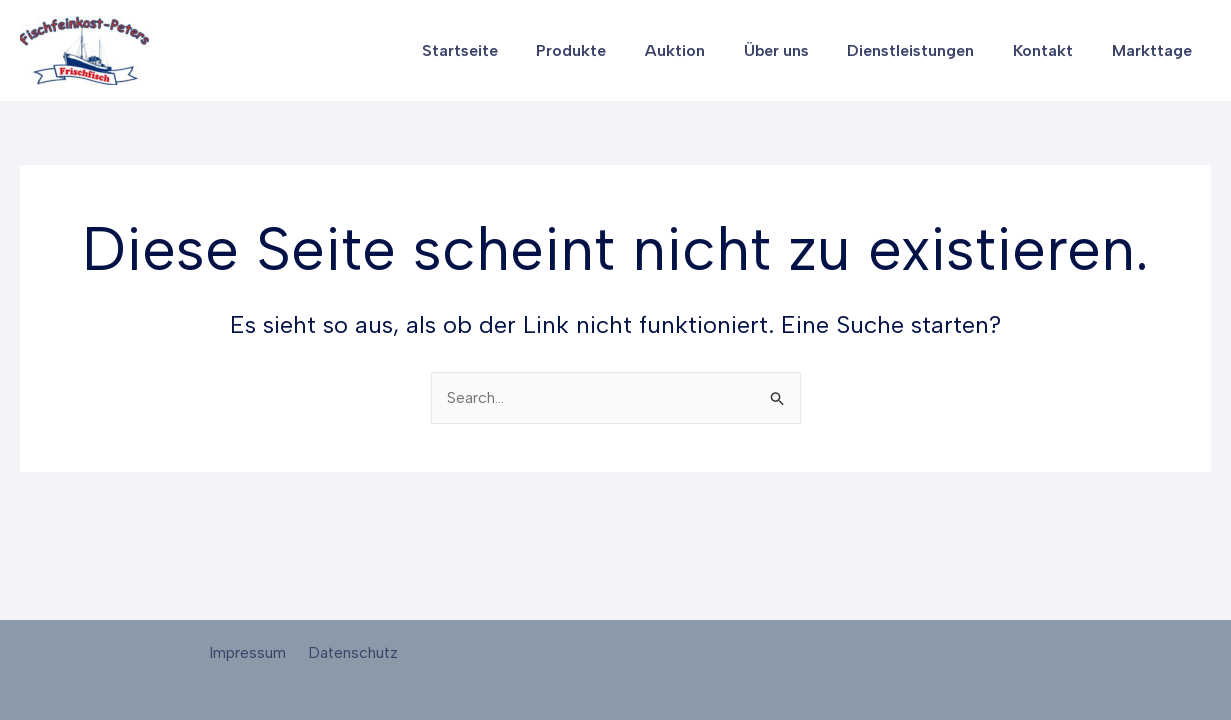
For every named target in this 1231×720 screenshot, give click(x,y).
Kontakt (1053, 50)
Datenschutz (350, 652)
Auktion (705, 50)
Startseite (503, 50)
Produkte (608, 50)
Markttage (1155, 50)
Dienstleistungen (927, 50)
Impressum (249, 652)
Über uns (799, 50)
